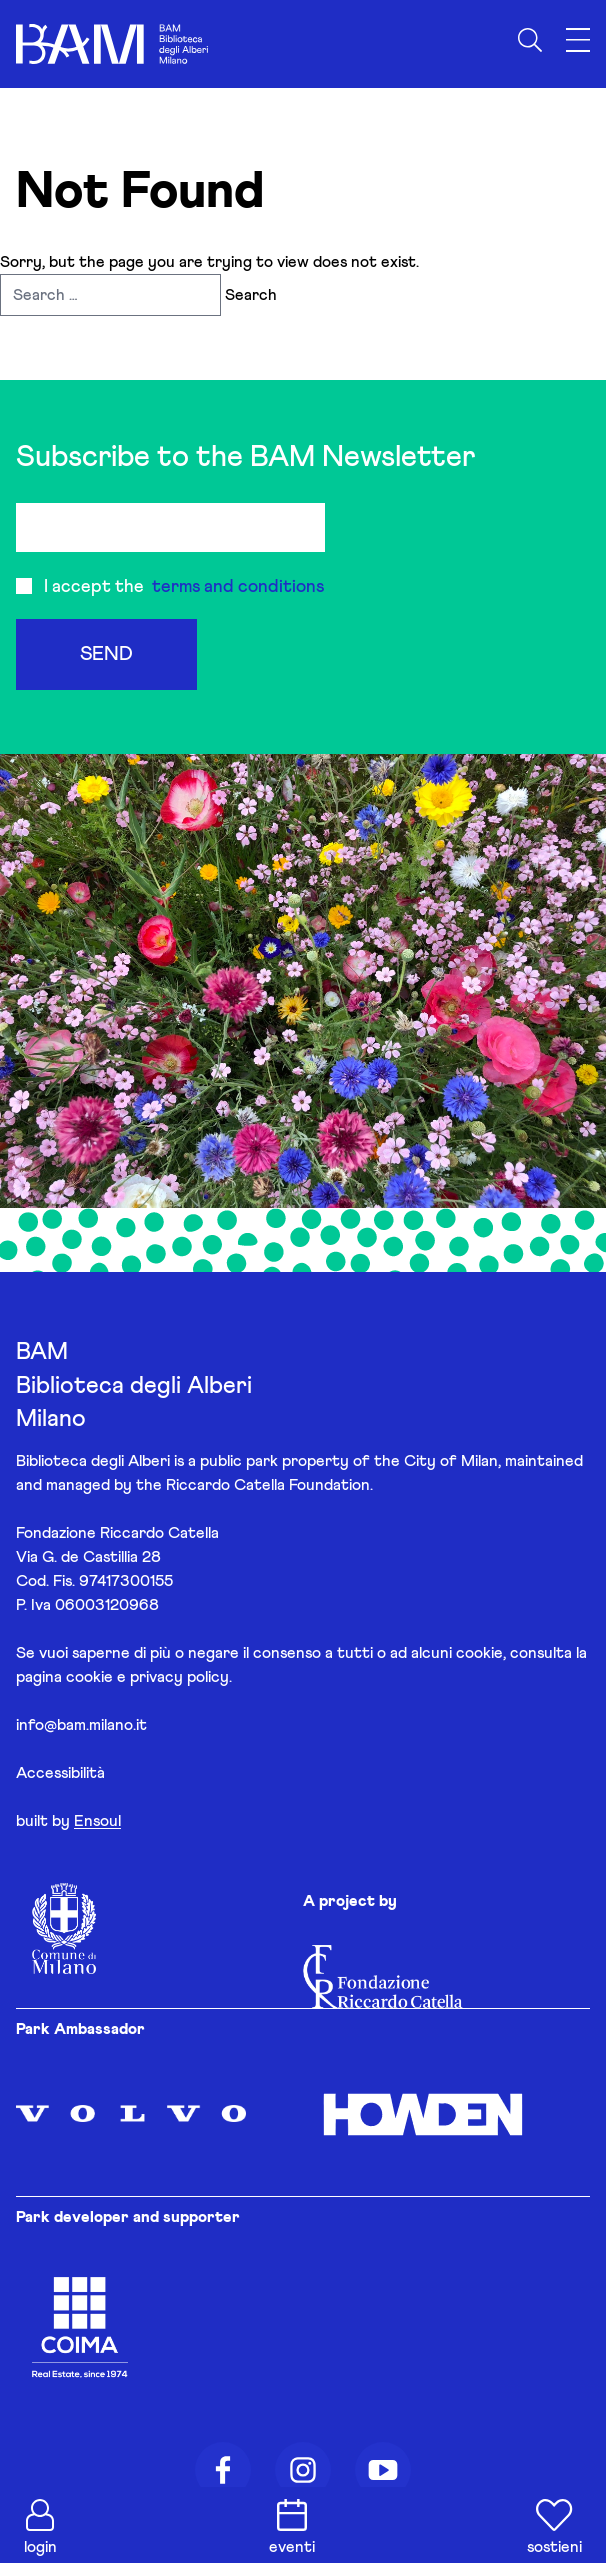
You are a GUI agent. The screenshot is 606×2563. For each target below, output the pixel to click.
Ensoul (97, 1821)
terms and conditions (238, 587)
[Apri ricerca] (530, 40)
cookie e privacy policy (147, 1677)
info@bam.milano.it (81, 1725)
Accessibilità (60, 1773)
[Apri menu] (578, 40)
